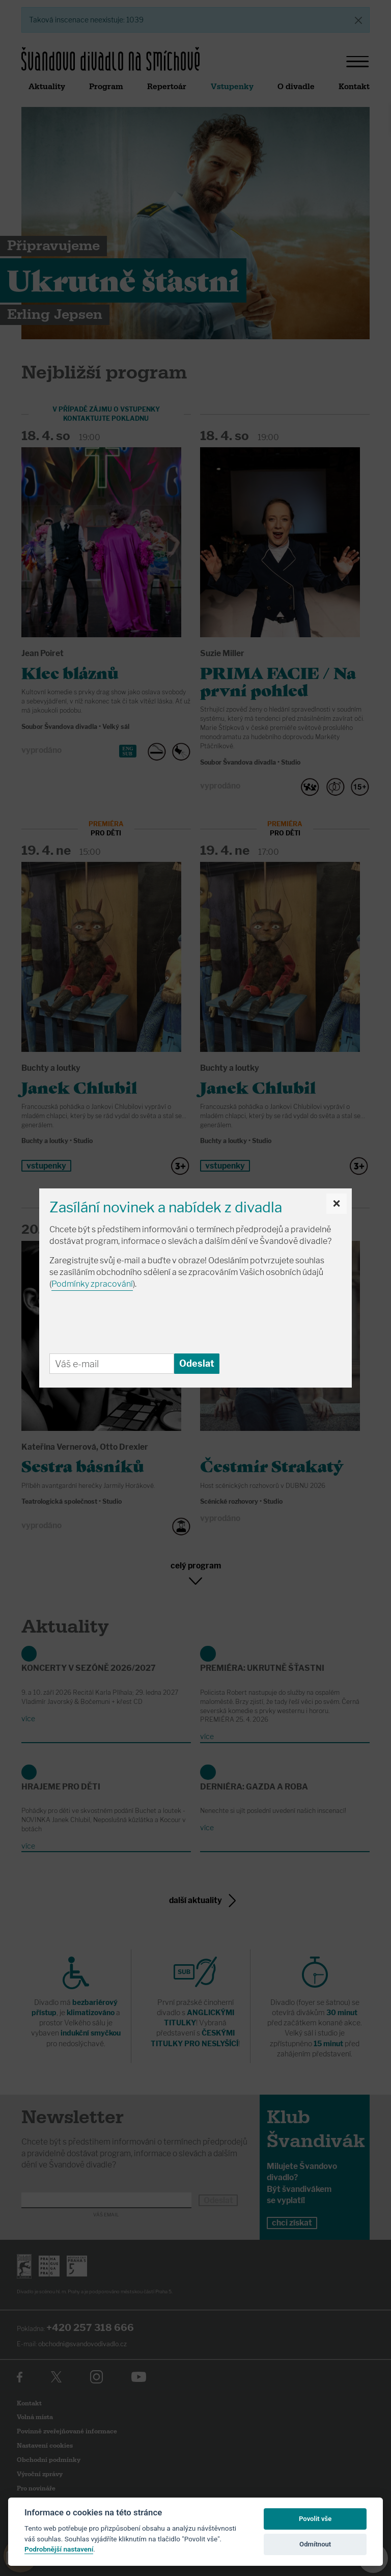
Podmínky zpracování (92, 1284)
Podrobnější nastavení (58, 2549)
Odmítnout (315, 2544)
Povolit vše (315, 2519)
